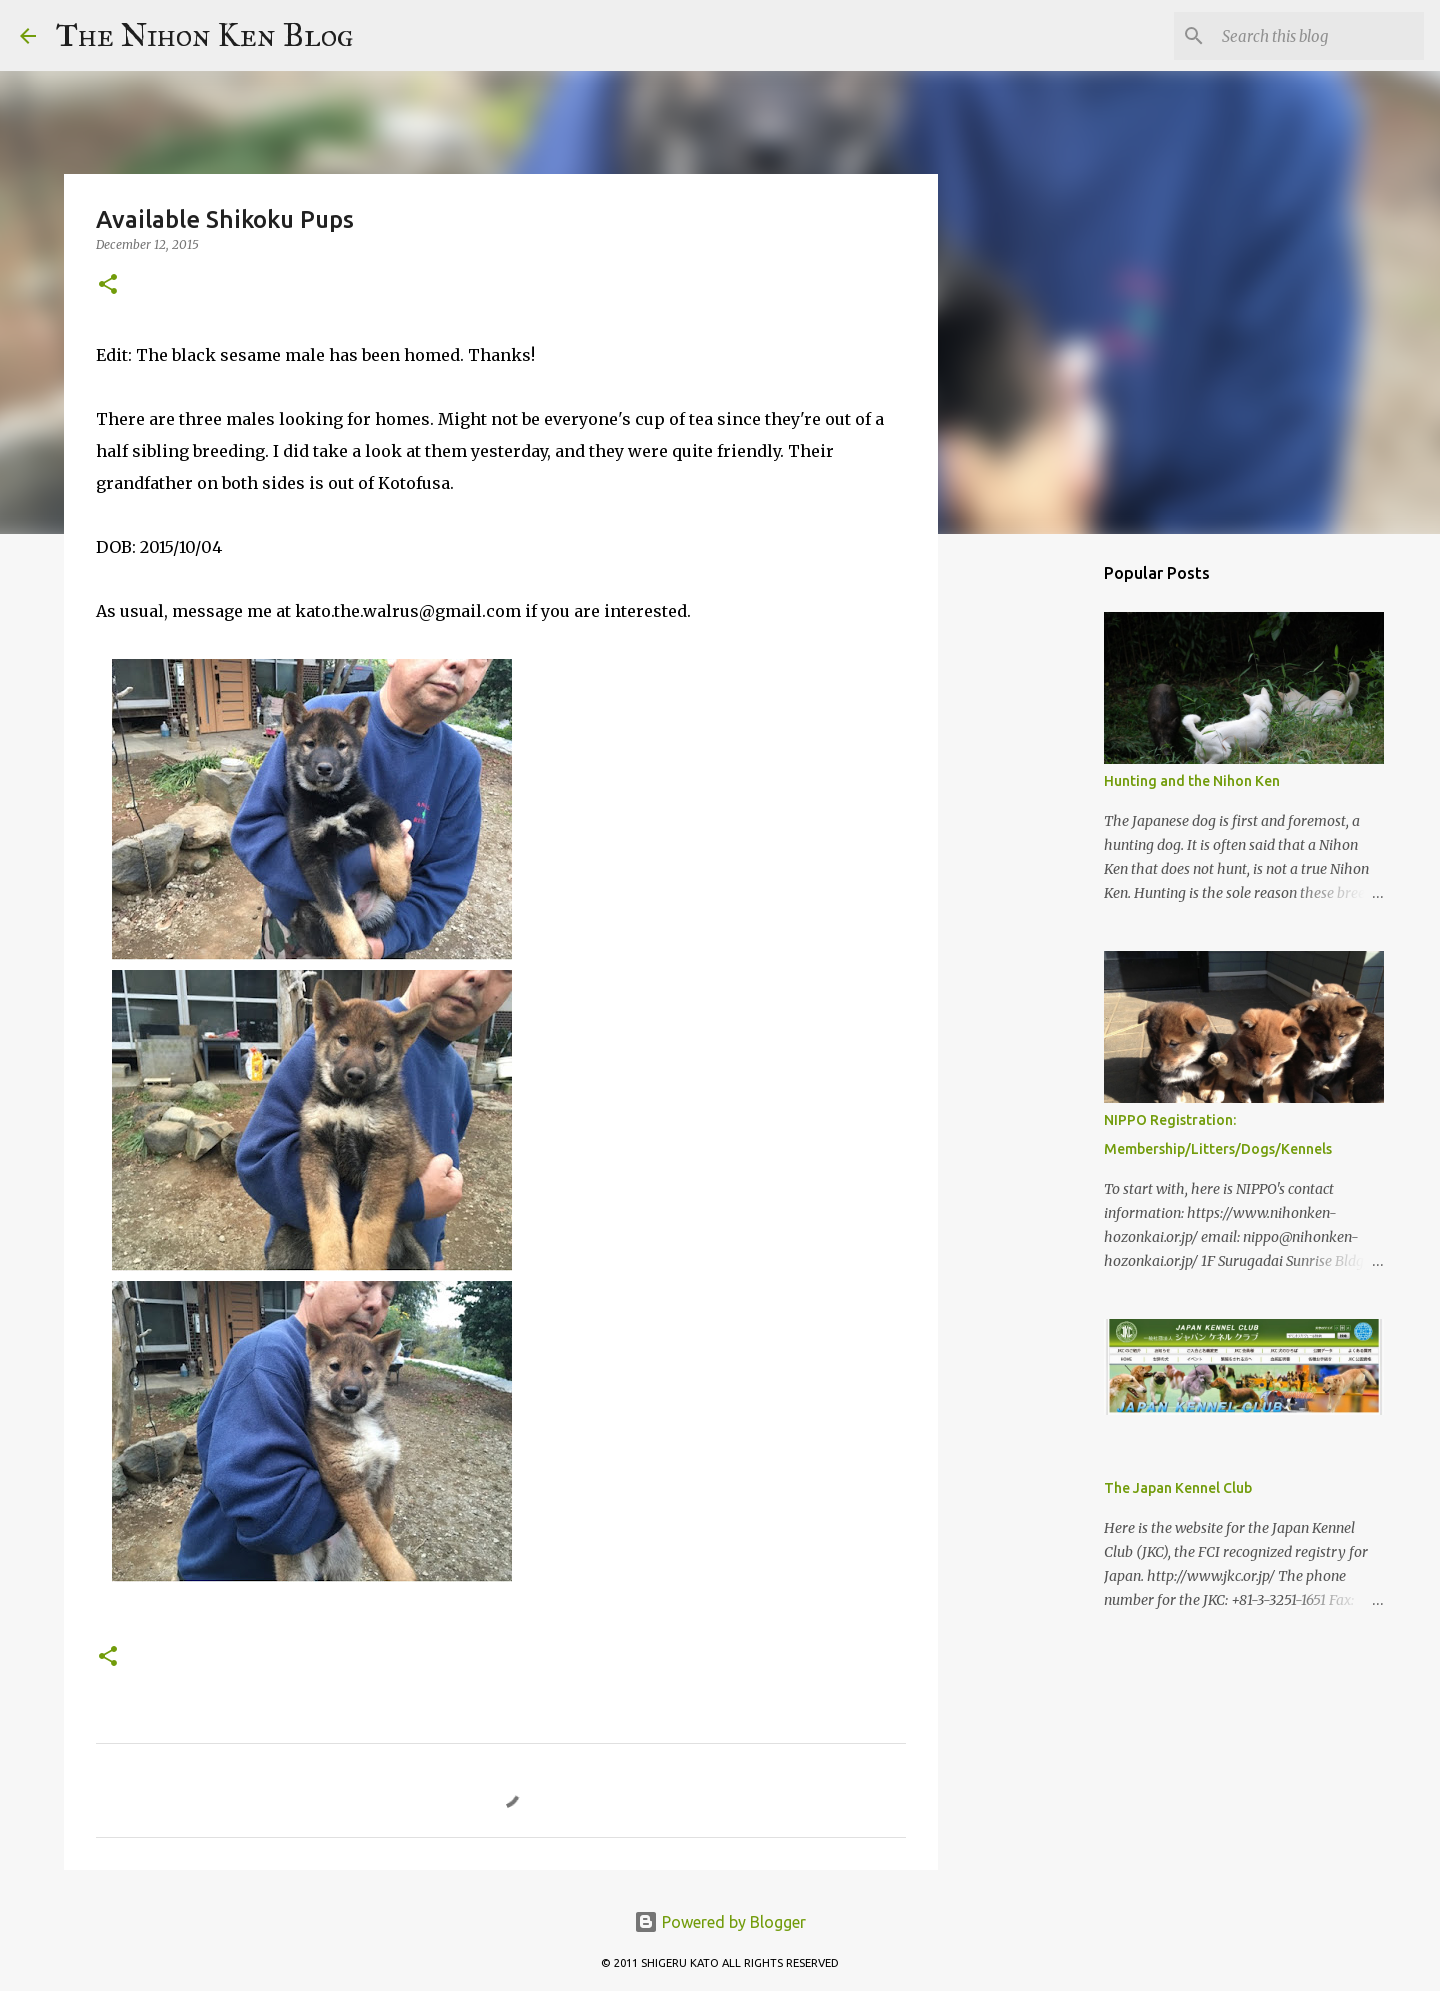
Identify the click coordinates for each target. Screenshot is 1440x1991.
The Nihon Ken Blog (205, 35)
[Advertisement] (1040, 864)
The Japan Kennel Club (1178, 1488)
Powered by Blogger (720, 1922)
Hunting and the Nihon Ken (1192, 781)
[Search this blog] (1319, 36)
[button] (108, 285)
